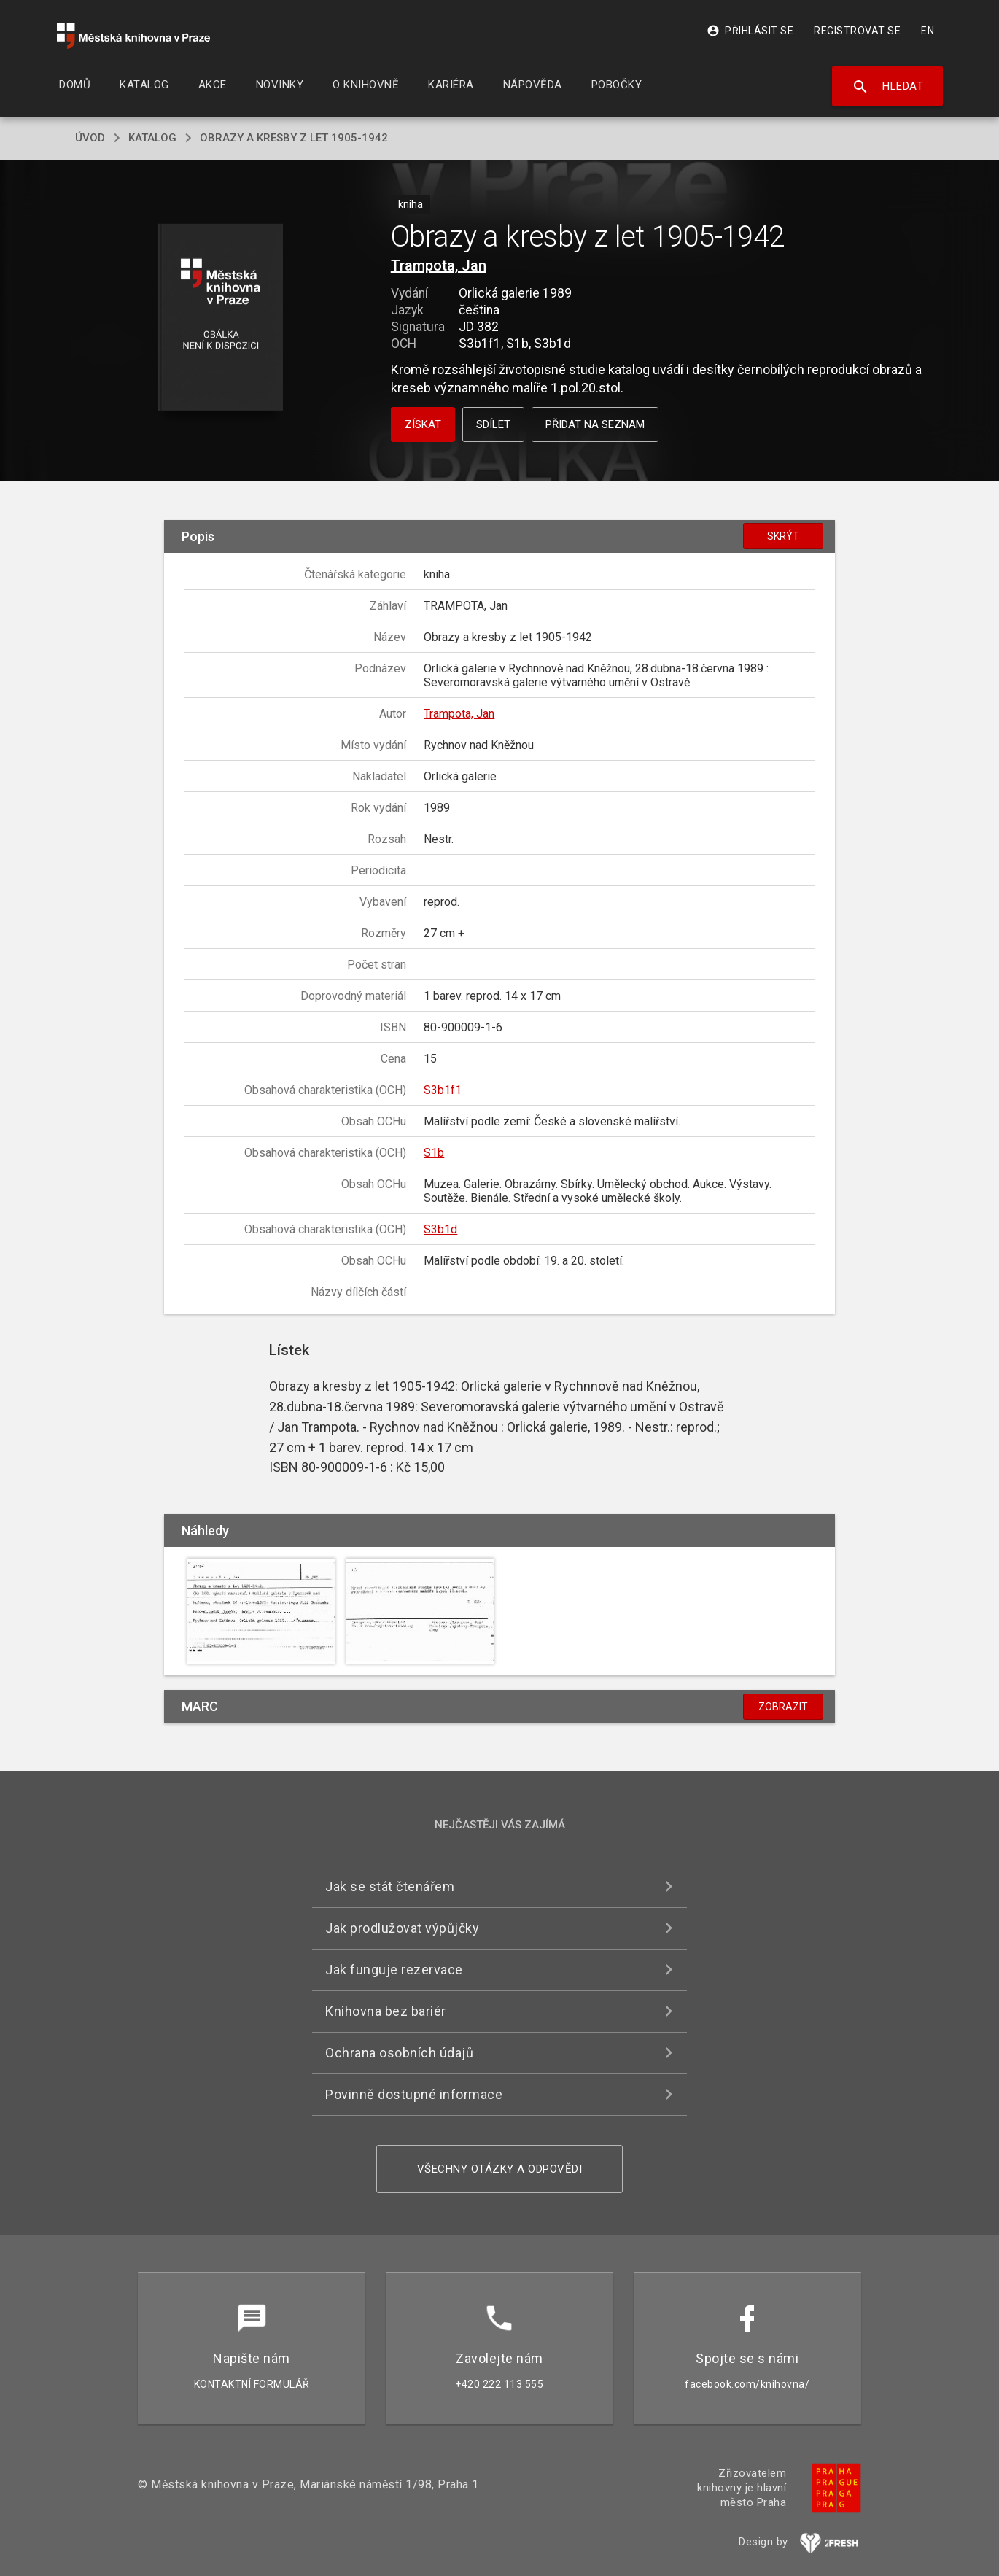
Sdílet (493, 424)
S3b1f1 (443, 1090)
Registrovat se (857, 30)
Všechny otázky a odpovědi (500, 2169)
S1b (434, 1153)
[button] (220, 318)
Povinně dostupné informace (413, 2094)
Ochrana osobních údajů (399, 2052)
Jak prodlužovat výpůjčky (402, 1928)
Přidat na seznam (595, 424)
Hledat (888, 87)
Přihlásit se (750, 30)
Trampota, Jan (438, 265)
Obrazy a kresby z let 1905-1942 (294, 137)
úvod (90, 137)
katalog (152, 137)
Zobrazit (783, 1706)
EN (927, 30)
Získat (423, 424)
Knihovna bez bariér (385, 2011)
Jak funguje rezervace (394, 1969)
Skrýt (783, 536)
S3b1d (440, 1229)
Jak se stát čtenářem (389, 1886)
